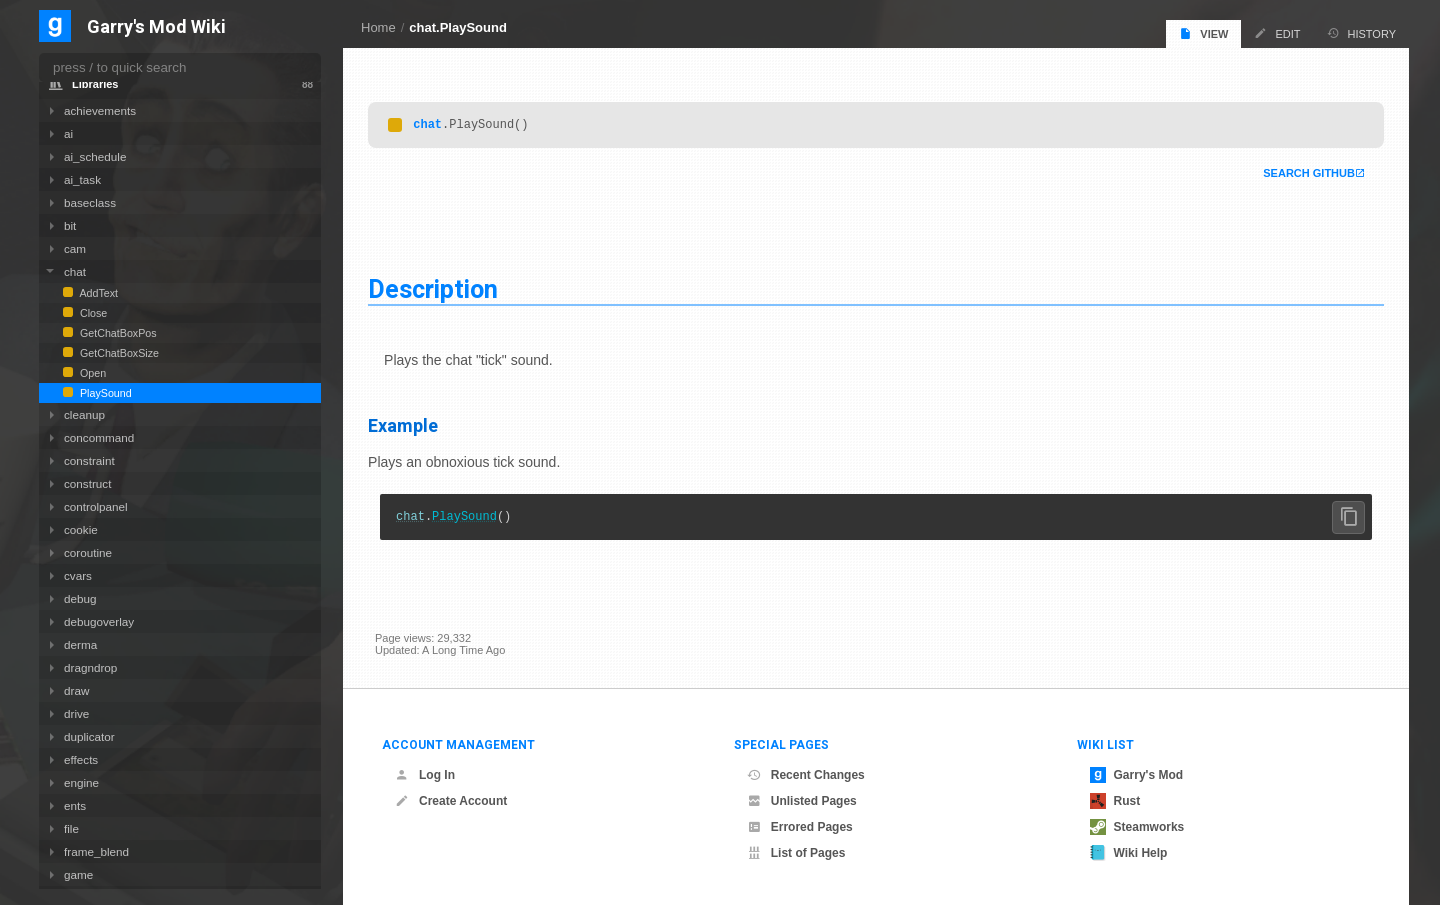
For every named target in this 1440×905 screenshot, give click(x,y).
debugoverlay (99, 621)
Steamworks (1137, 827)
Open (91, 373)
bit (70, 225)
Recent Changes (806, 775)
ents (75, 805)
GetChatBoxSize (118, 353)
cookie (81, 529)
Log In (425, 775)
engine (81, 782)
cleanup (84, 414)
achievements (100, 110)
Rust (1115, 801)
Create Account (451, 801)
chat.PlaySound (458, 27)
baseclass (90, 202)
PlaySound (471, 519)
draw (76, 690)
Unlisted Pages (802, 801)
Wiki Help (1129, 853)
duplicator (89, 736)
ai (68, 133)
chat (434, 124)
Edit (1277, 33)
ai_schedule (95, 156)
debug (80, 598)
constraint (89, 460)
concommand (99, 437)
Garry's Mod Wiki (156, 27)
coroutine (88, 552)
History (1362, 33)
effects (81, 759)
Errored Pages (800, 827)
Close (92, 313)
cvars (78, 575)
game (78, 874)
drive (76, 713)
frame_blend (96, 851)
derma (80, 644)
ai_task (82, 179)
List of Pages (796, 853)
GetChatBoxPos (117, 333)
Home (378, 27)
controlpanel (96, 506)
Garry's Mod (1137, 775)
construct (87, 483)
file (71, 828)
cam (75, 248)
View (1203, 33)
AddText (97, 293)
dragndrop (90, 667)
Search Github (1302, 174)
